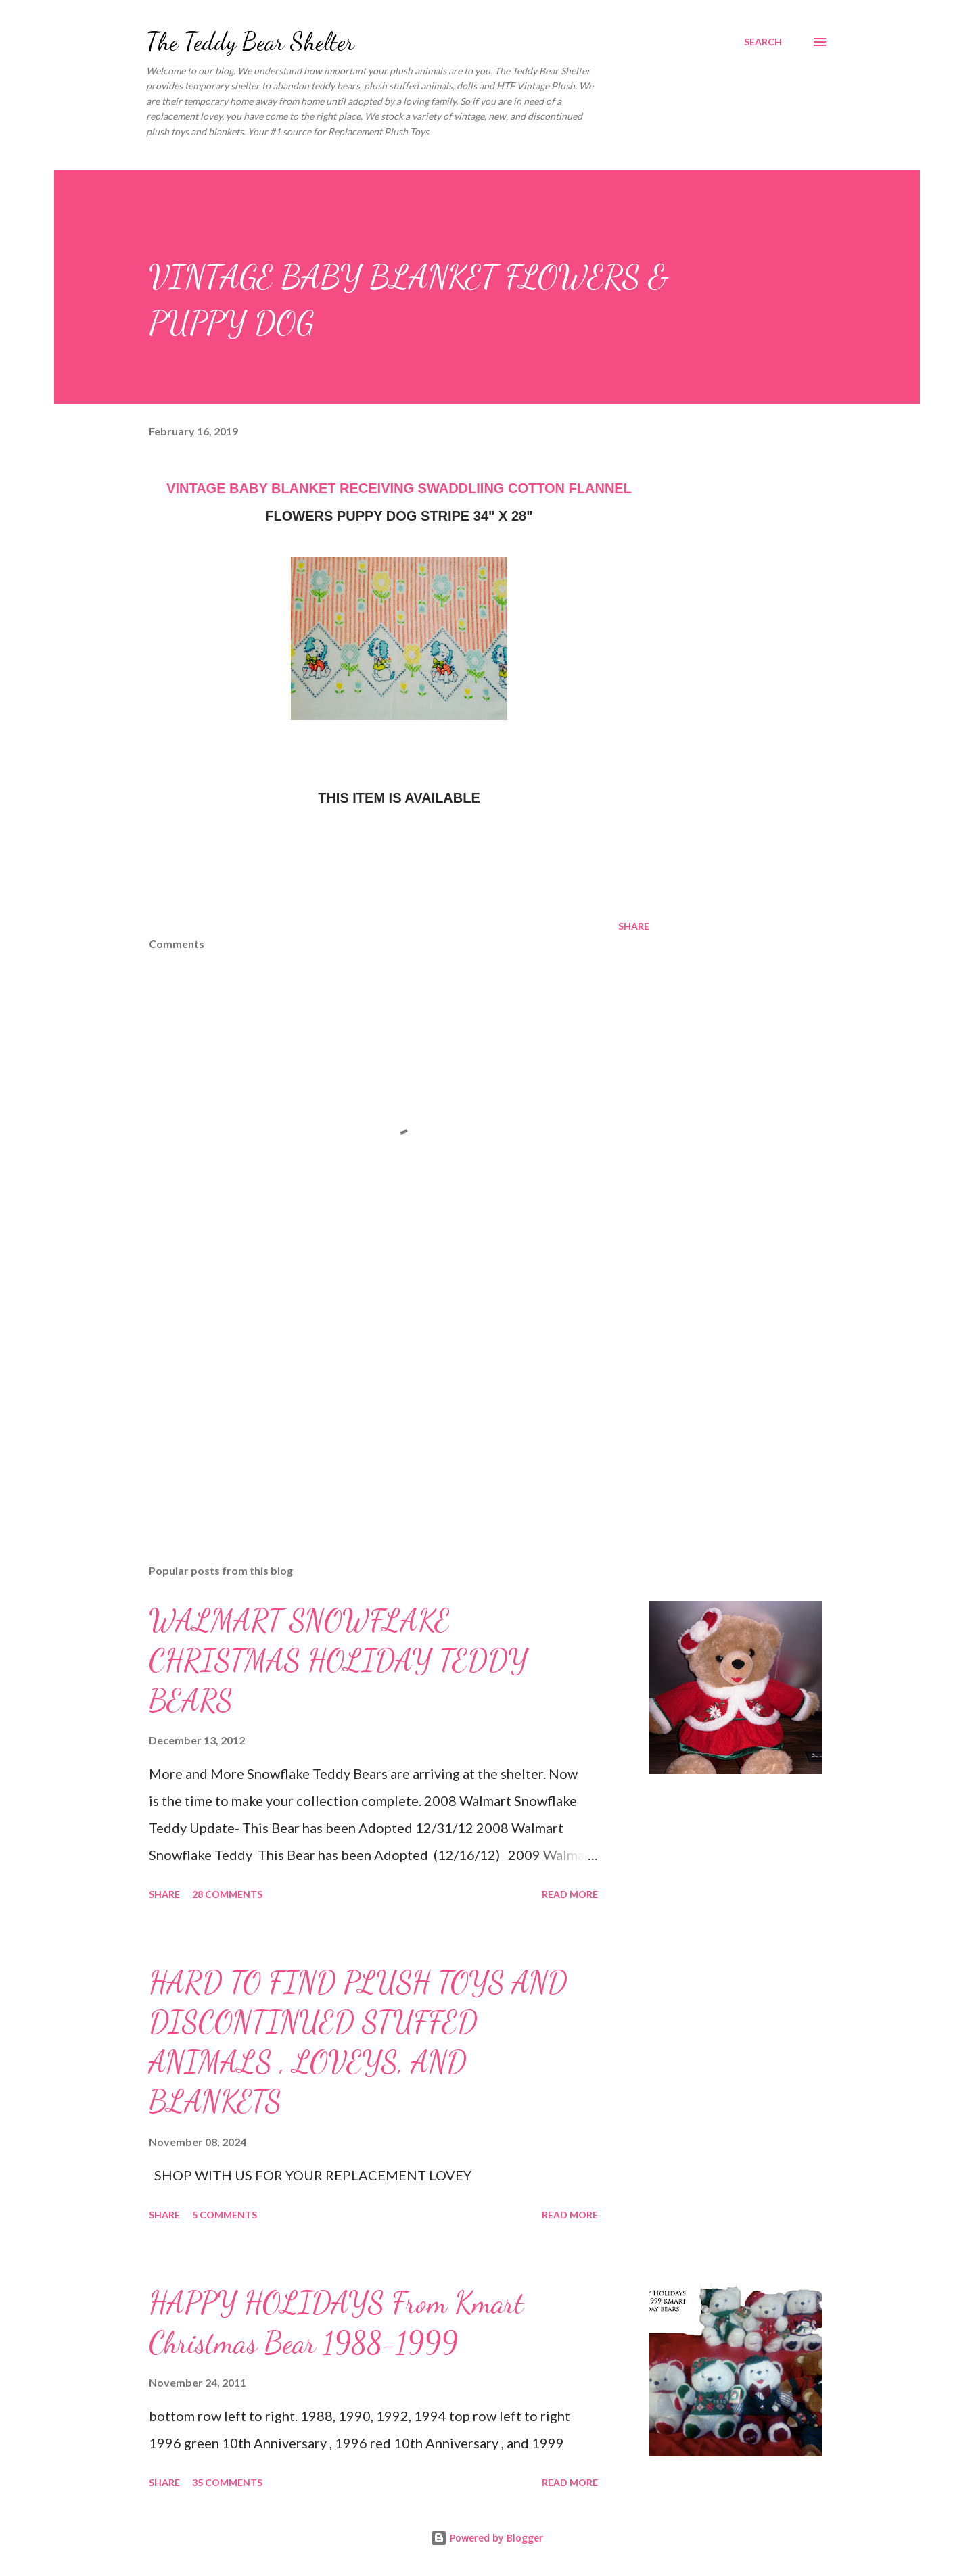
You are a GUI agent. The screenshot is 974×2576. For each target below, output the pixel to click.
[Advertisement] (377, 1395)
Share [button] (633, 926)
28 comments (227, 1894)
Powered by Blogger (487, 2537)
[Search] (763, 42)
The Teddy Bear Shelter (250, 41)
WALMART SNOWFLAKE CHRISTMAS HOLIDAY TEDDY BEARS (338, 1660)
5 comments (224, 2214)
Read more (570, 1894)
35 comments (227, 2482)
